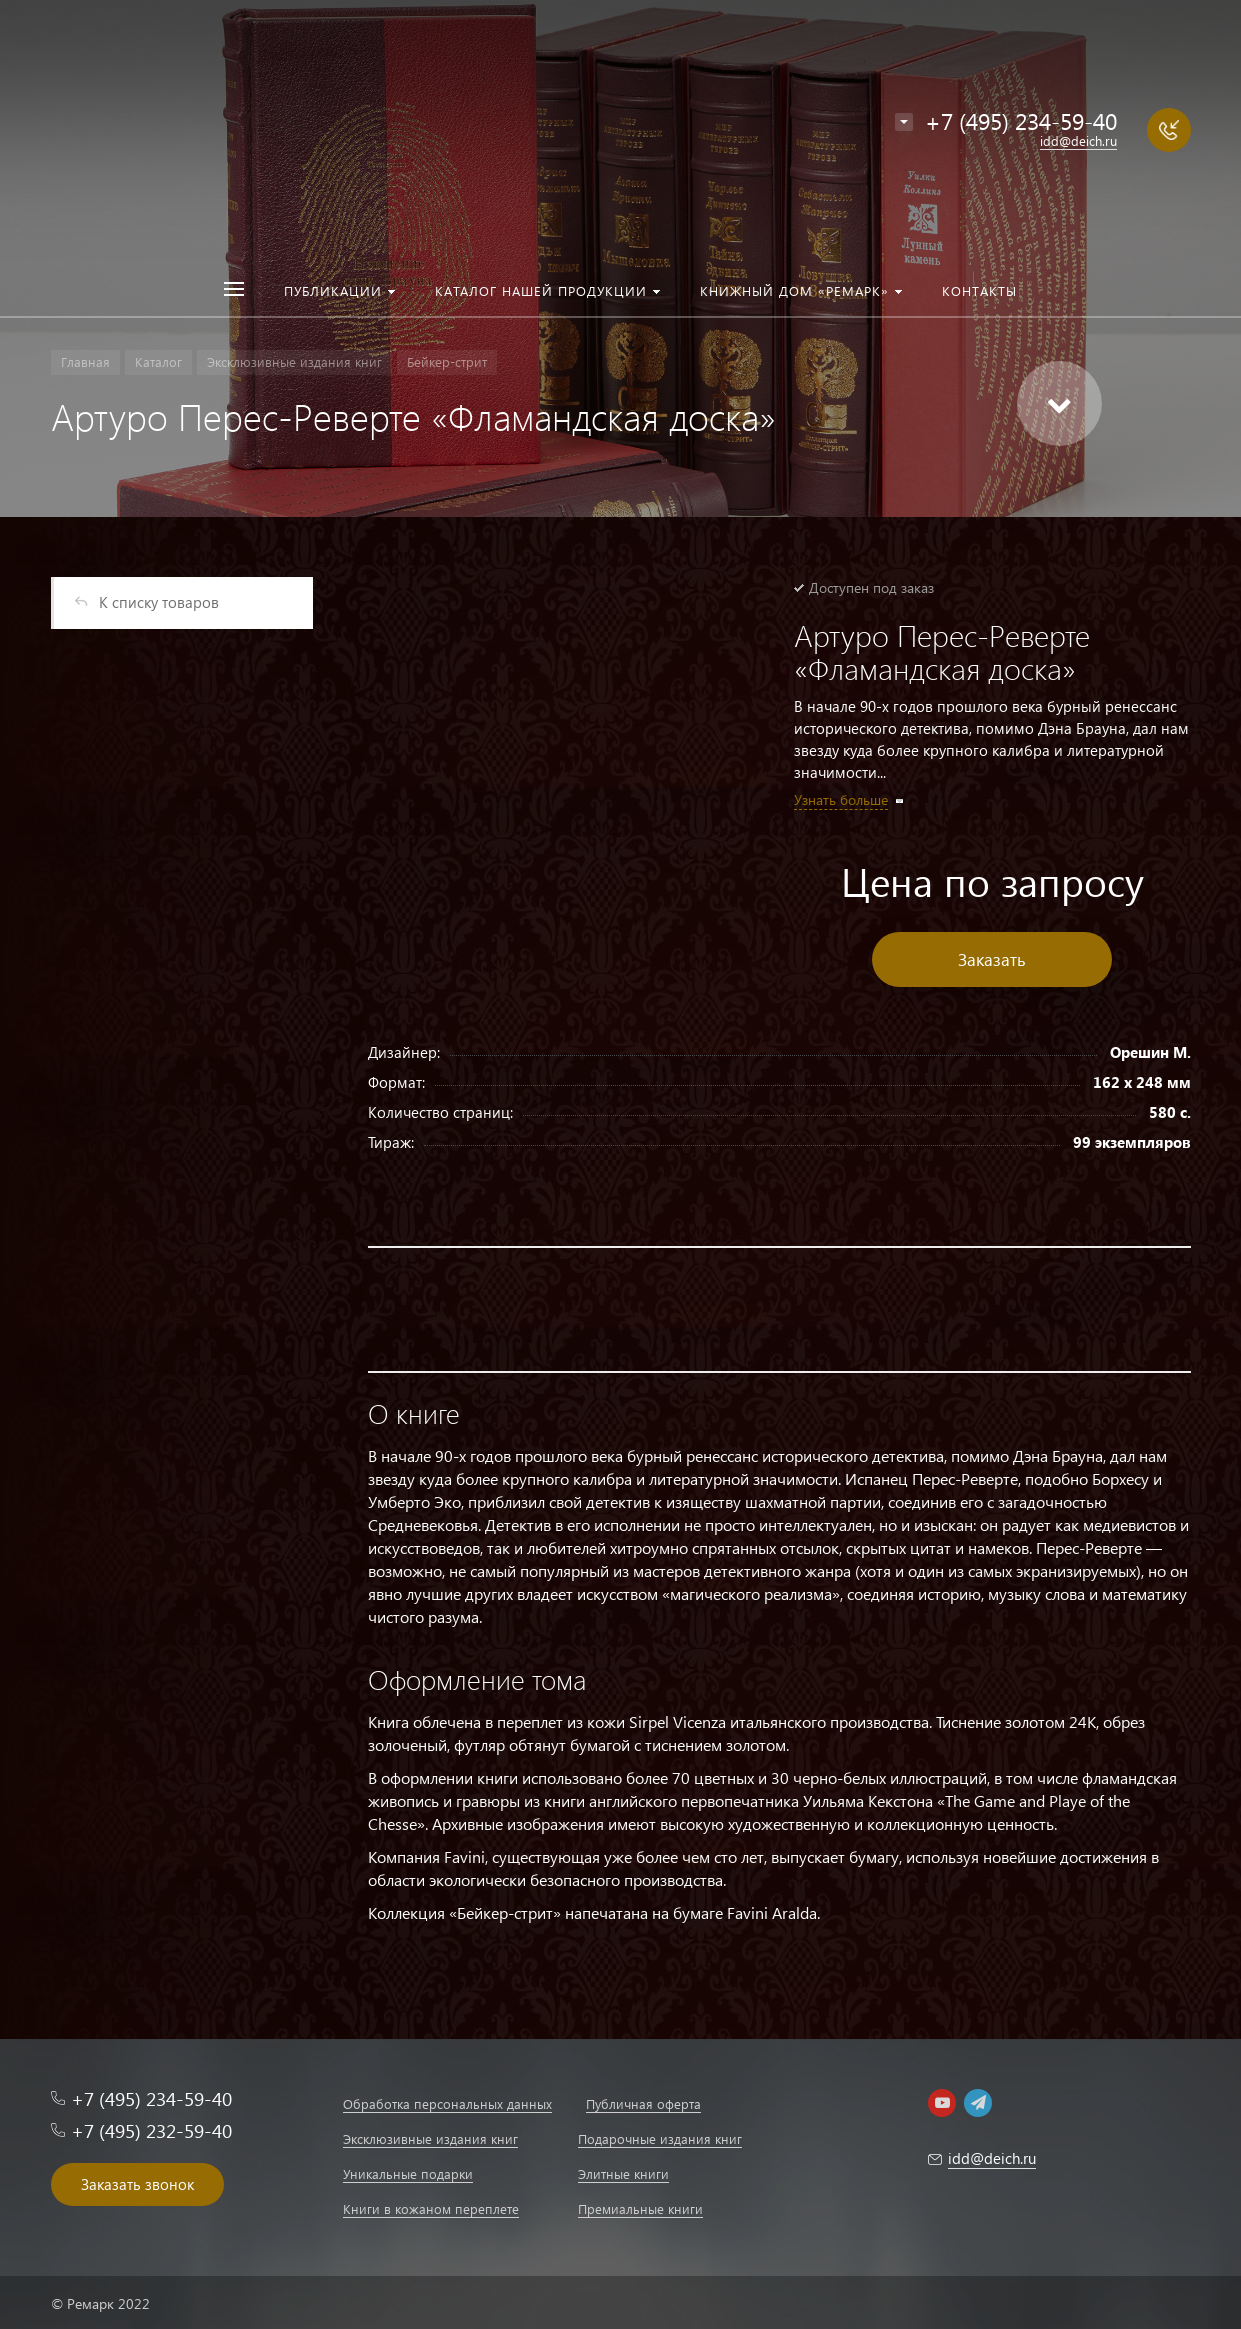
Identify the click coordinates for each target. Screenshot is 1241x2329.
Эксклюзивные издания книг (430, 2138)
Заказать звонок (137, 2184)
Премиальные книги (640, 2208)
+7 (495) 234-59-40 (1021, 120)
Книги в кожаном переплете (431, 2208)
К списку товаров (159, 602)
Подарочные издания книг (660, 2138)
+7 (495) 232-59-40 (151, 2130)
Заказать (992, 959)
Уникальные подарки (408, 2173)
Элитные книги (623, 2173)
